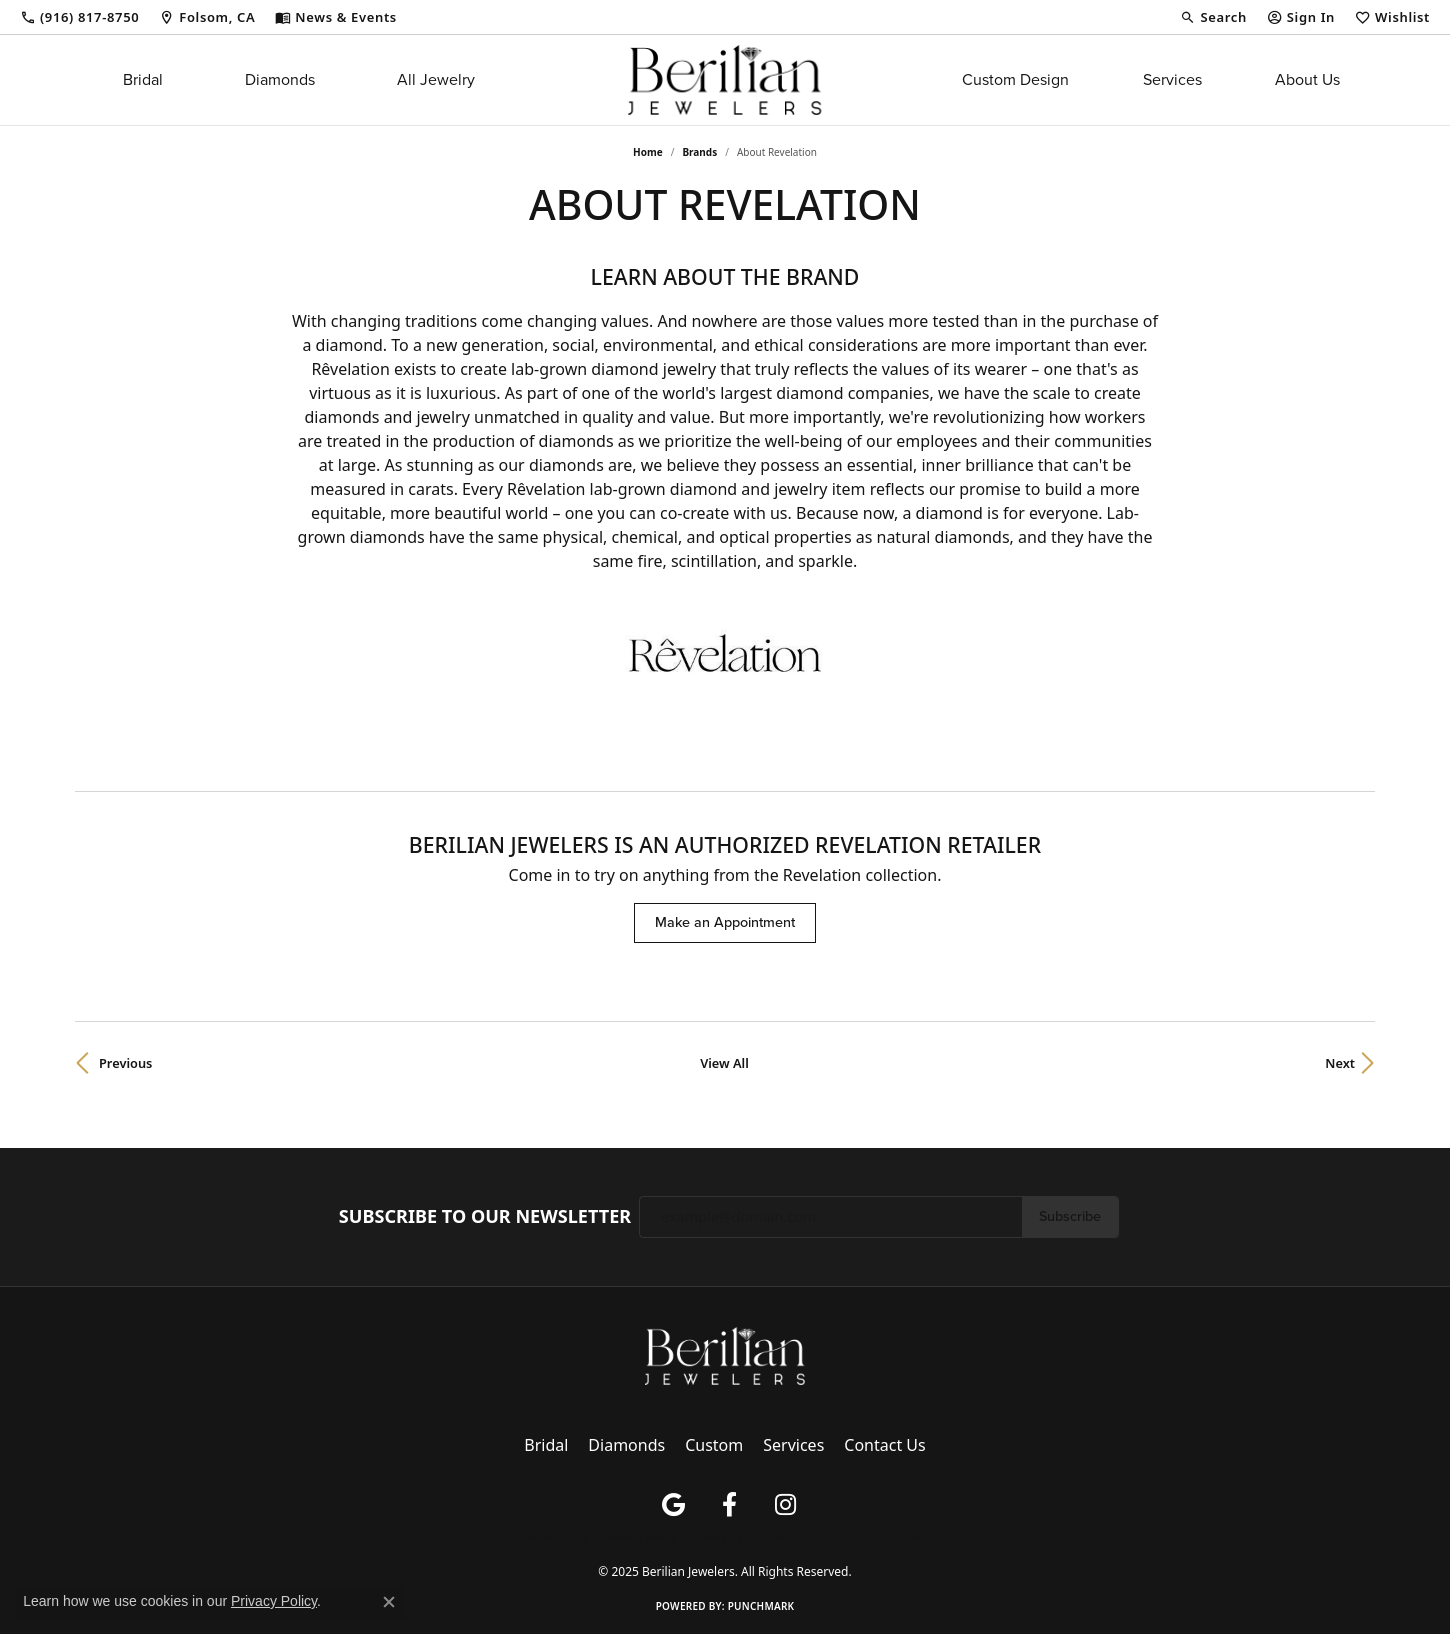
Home (648, 152)
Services (1172, 79)
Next (1340, 1063)
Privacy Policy (641, 1538)
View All (724, 1063)
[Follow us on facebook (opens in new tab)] (729, 1505)
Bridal (143, 79)
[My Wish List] (1392, 17)
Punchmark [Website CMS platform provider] (761, 1606)
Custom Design (1015, 79)
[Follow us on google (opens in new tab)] (673, 1505)
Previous (125, 1063)
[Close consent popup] (389, 1602)
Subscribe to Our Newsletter (485, 1217)
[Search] (1213, 17)
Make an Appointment (725, 922)
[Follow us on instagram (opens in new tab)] (785, 1505)
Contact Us (884, 1445)
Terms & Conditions (743, 1538)
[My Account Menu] (1301, 17)
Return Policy (554, 1538)
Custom (714, 1445)
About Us (1307, 79)
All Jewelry (436, 79)
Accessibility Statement (870, 1538)
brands (699, 152)
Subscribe (1070, 1216)
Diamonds (280, 79)
